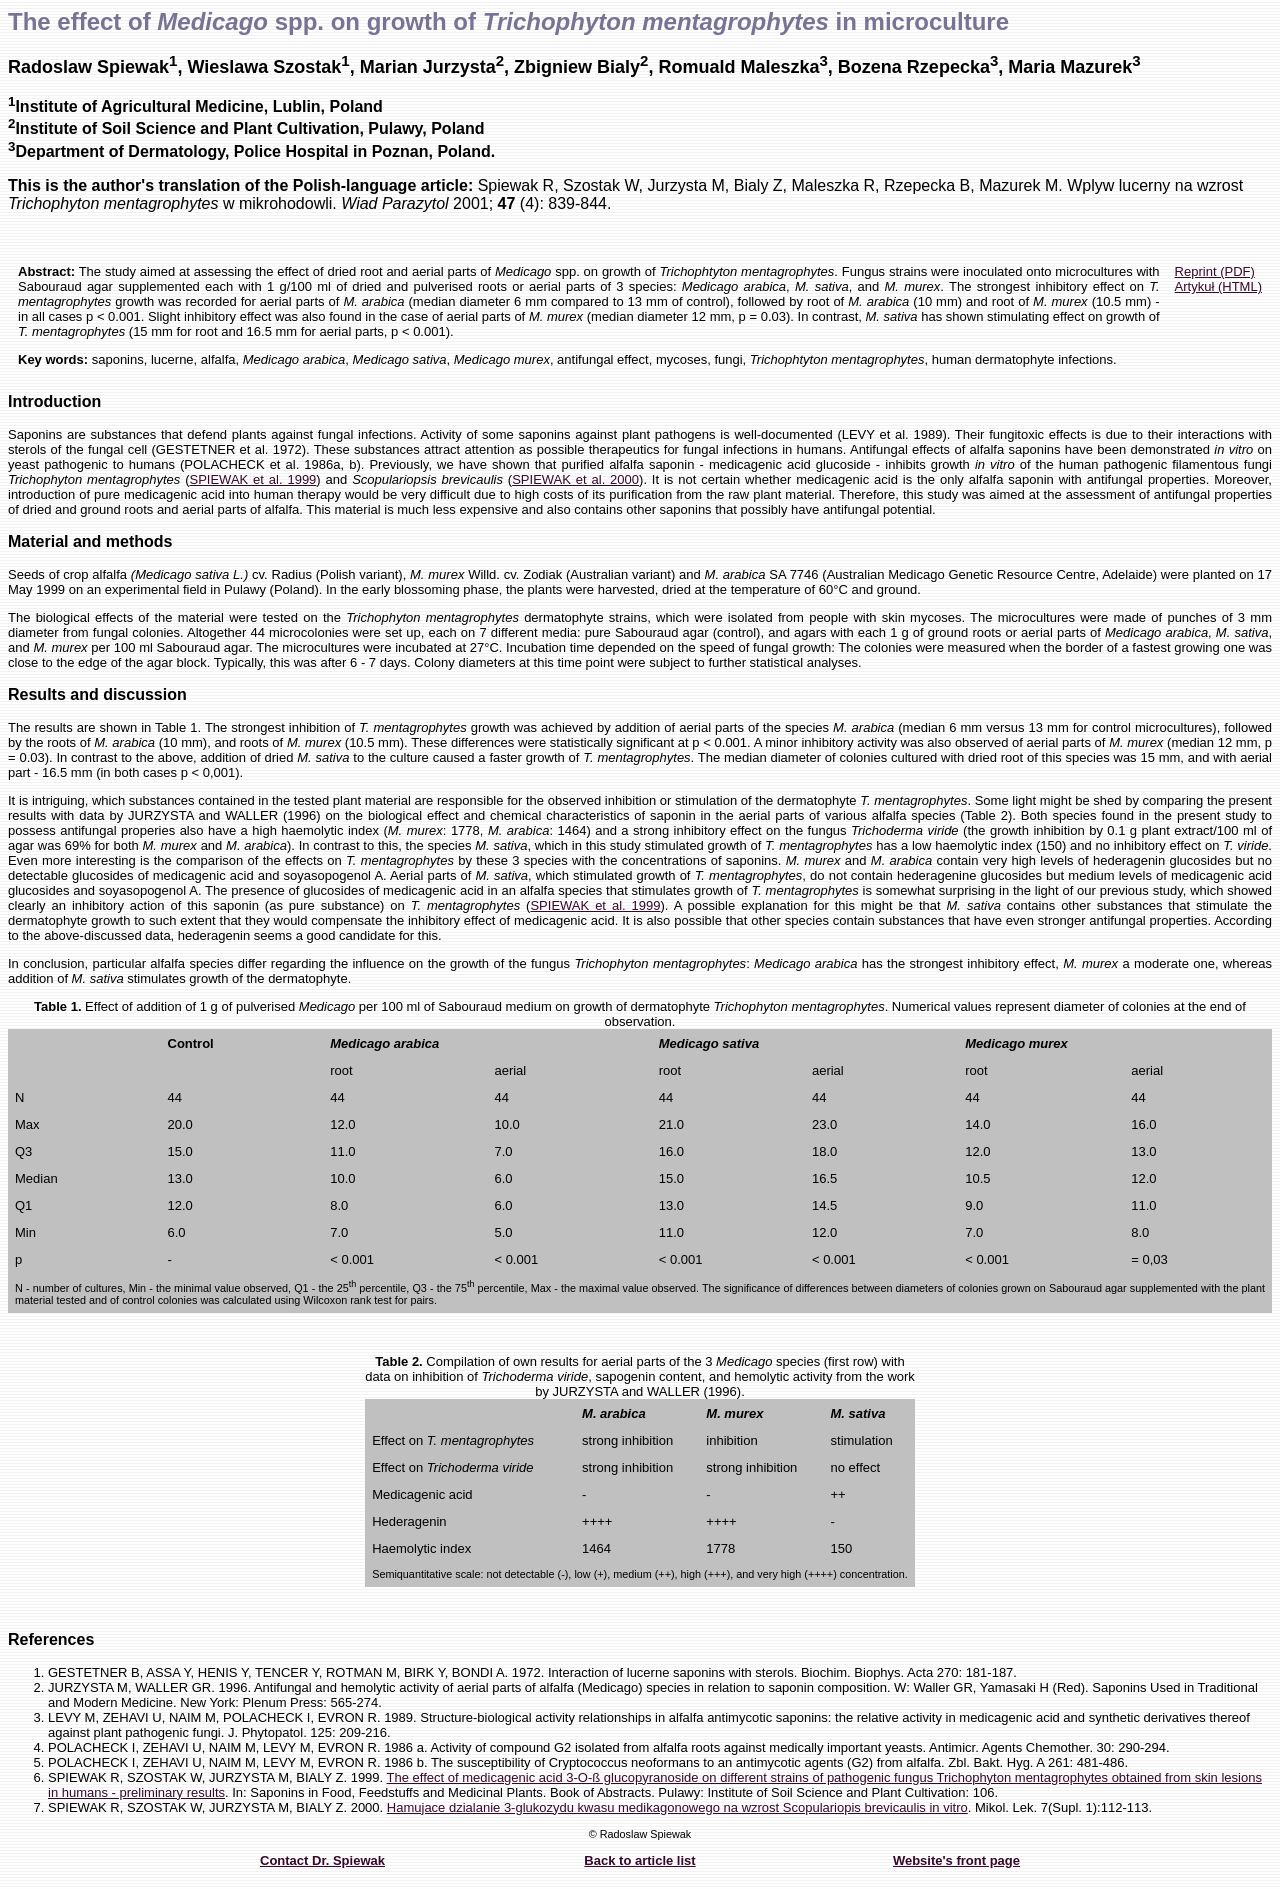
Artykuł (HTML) (1218, 286)
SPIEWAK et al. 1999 (252, 479)
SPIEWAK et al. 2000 (575, 479)
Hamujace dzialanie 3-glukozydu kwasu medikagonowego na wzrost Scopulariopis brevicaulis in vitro (677, 1807)
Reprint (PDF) (1215, 271)
